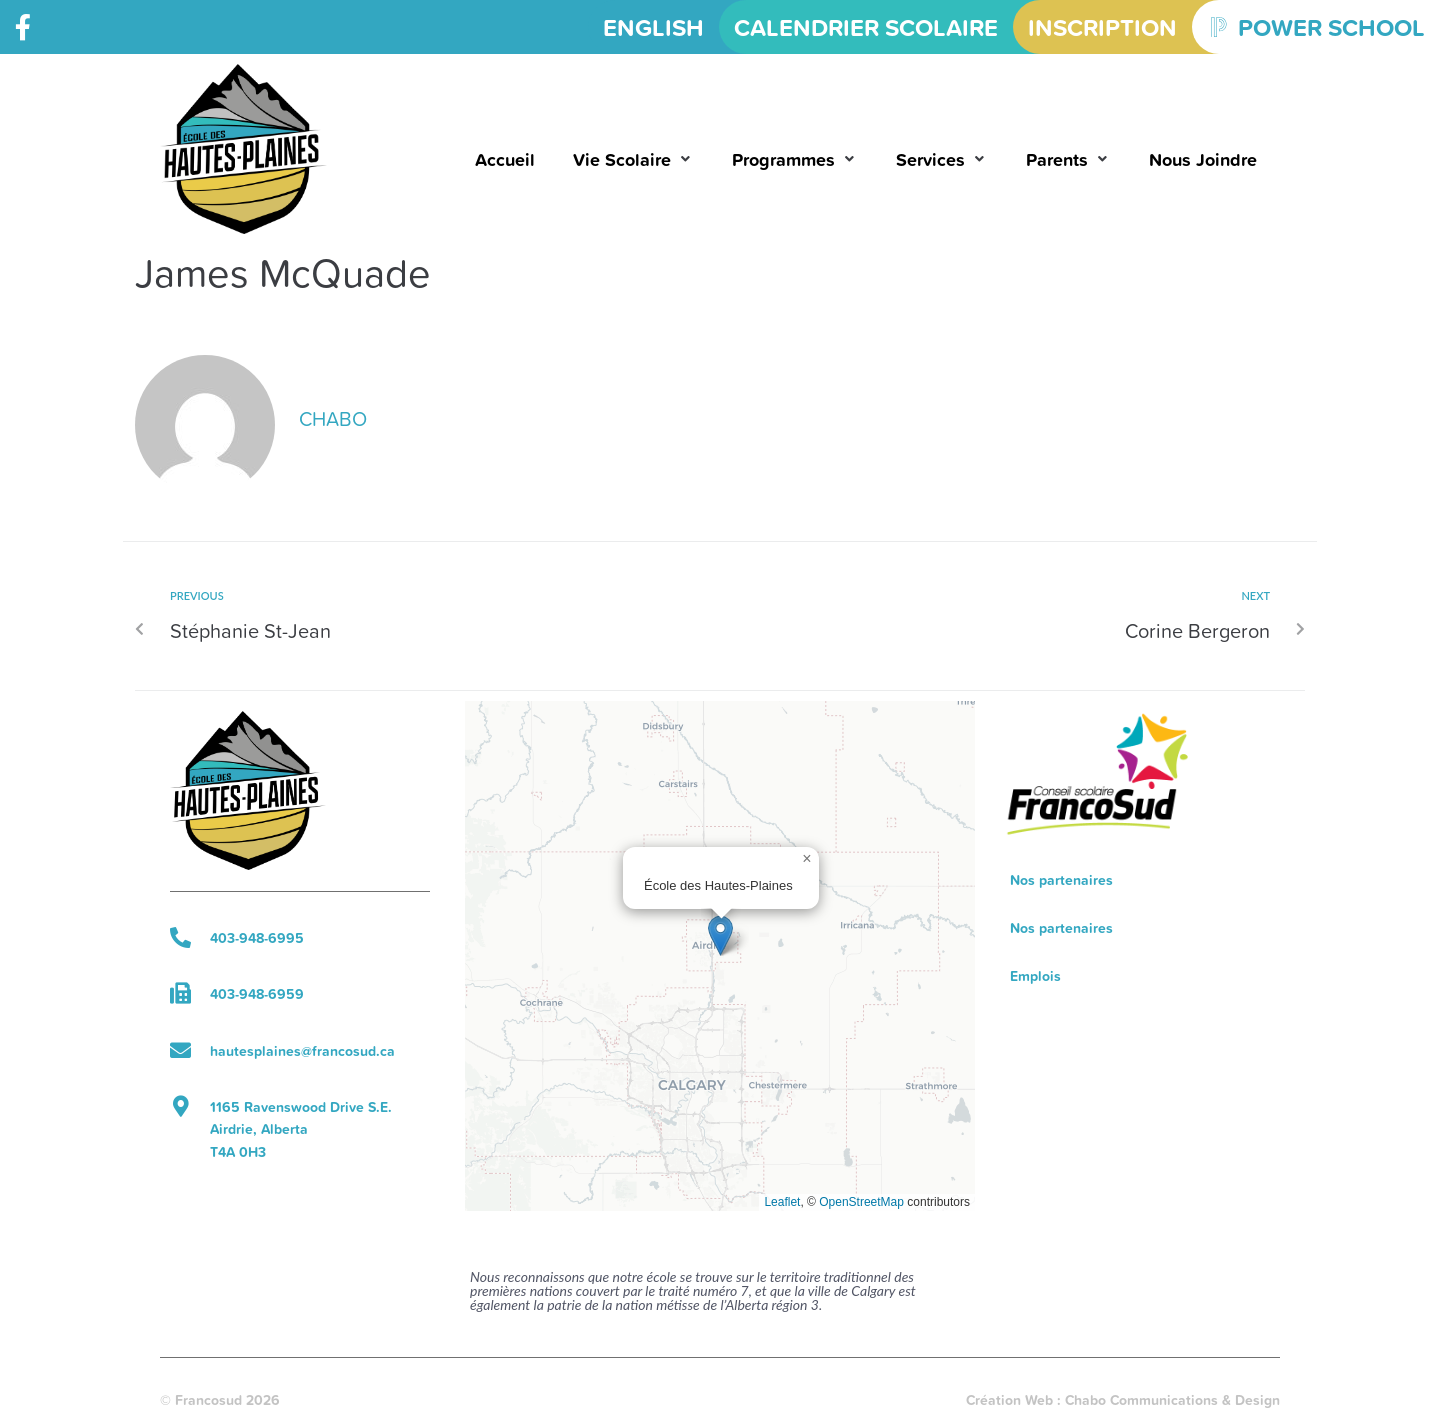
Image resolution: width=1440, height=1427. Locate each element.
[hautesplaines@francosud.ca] (180, 1050)
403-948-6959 (257, 994)
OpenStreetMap (861, 1202)
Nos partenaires (1061, 880)
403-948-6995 (257, 938)
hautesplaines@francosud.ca (302, 1051)
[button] (633, 159)
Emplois (1035, 976)
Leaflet (782, 1202)
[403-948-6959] (180, 993)
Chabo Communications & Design (1172, 1400)
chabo (333, 418)
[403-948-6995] (180, 937)
